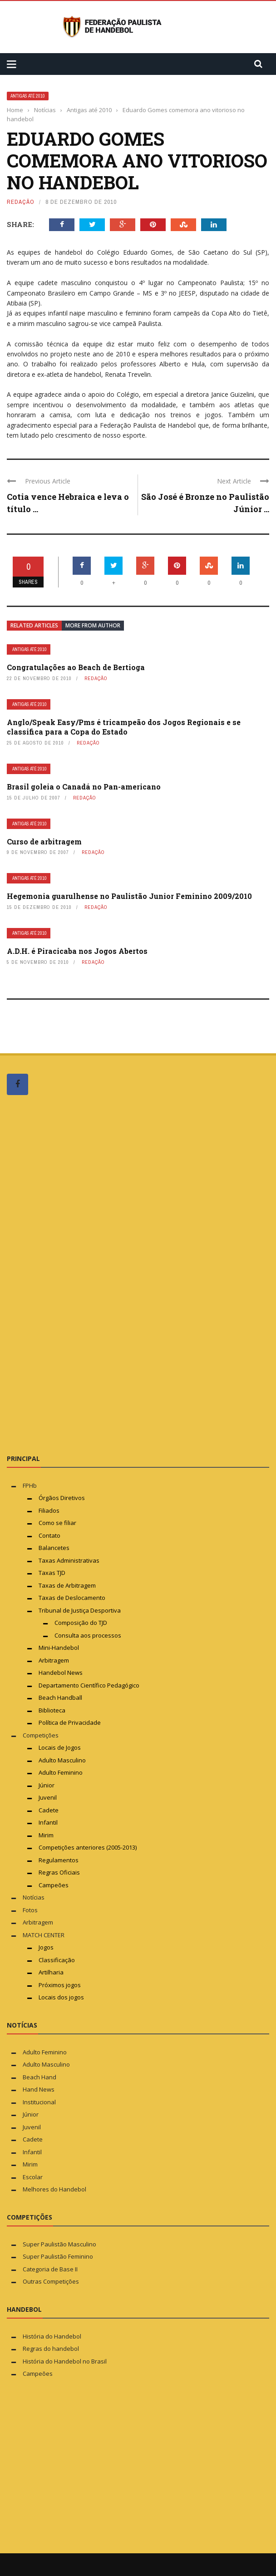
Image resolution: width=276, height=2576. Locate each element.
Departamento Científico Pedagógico (89, 1685)
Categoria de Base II (50, 2269)
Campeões (54, 1885)
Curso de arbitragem (44, 841)
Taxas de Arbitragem (67, 1585)
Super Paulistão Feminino (58, 2256)
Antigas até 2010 (27, 96)
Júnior (46, 1785)
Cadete (49, 1810)
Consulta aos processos (87, 1635)
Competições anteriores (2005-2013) (88, 1847)
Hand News (38, 2089)
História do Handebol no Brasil (65, 2361)
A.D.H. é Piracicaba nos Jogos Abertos (77, 951)
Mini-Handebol (59, 1647)
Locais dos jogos (61, 1997)
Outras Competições (51, 2281)
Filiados (49, 1510)
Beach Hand (39, 2077)
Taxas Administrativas (69, 1560)
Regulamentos (59, 1860)
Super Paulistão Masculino (59, 2244)
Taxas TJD (52, 1573)
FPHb (30, 1485)
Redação (20, 202)
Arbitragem (54, 1660)
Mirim (46, 1835)
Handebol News (61, 1672)
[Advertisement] (75, 1274)
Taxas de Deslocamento (72, 1598)
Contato (49, 1535)
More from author (92, 625)
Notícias (33, 1897)
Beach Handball (60, 1697)
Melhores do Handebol (54, 2189)
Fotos (30, 1910)
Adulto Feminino (61, 1772)
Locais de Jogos (60, 1747)
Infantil (48, 1822)
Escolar (33, 2177)
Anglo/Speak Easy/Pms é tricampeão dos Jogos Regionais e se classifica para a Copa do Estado (124, 726)
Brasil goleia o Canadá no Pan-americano (84, 786)
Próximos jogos (60, 1985)
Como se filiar (57, 1523)
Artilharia (51, 1972)
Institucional (39, 2102)
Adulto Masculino (62, 1760)
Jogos (46, 1947)
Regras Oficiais (59, 1872)
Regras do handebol (51, 2348)
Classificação (57, 1960)
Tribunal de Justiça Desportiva (80, 1610)
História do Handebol (52, 2336)
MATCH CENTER (43, 1935)
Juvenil (48, 1797)
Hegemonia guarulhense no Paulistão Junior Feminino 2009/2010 (129, 896)
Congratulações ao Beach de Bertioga (76, 667)
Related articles (34, 625)
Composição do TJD (80, 1623)
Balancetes (54, 1548)
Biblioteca (53, 1710)
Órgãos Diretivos (62, 1498)
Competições (41, 1735)
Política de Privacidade (70, 1722)
